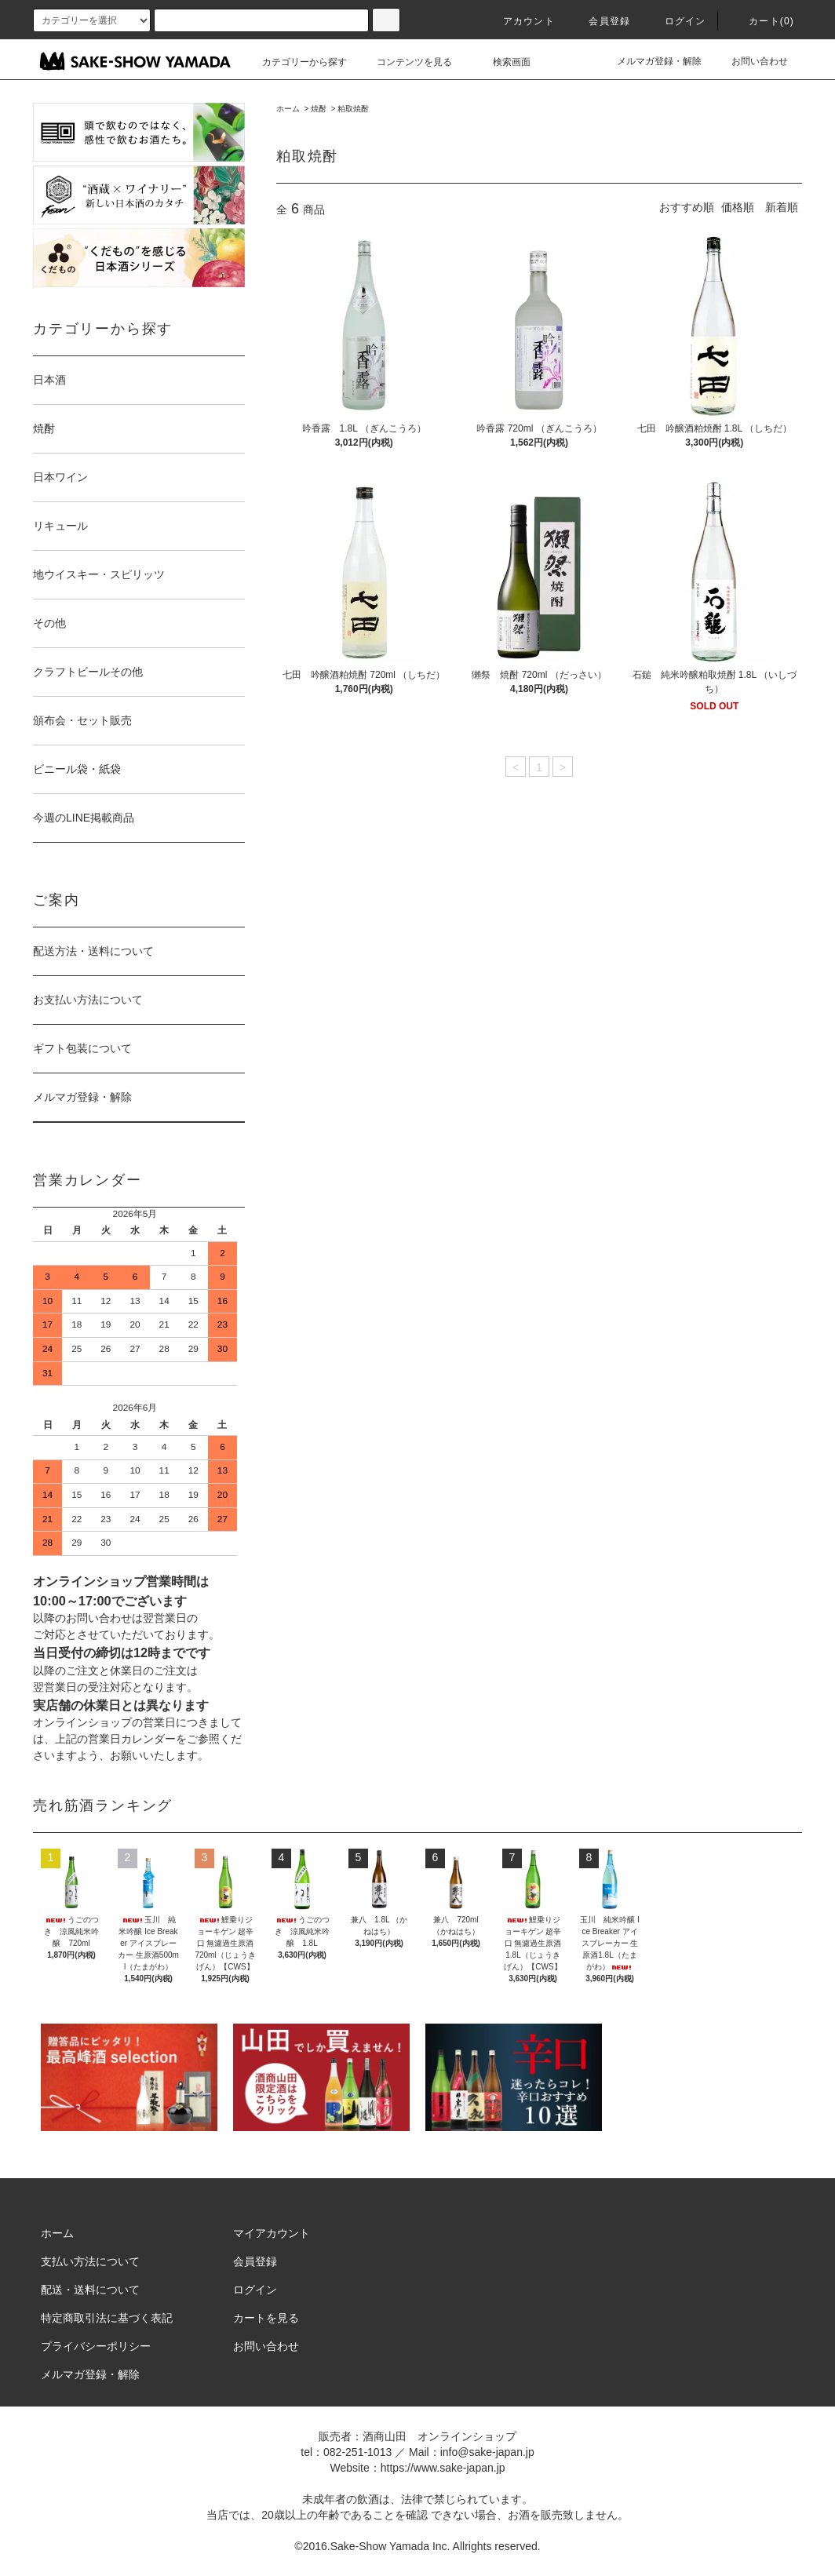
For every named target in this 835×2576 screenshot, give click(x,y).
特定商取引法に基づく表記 (107, 2318)
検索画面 (502, 61)
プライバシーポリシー (96, 2346)
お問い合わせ (750, 61)
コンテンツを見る (405, 61)
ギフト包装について (82, 1048)
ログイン (676, 21)
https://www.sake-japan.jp (443, 2467)
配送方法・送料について (93, 951)
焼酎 (318, 108)
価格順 (737, 207)
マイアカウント (271, 2233)
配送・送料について (90, 2289)
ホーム (288, 108)
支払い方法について (90, 2261)
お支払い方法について (88, 999)
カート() (762, 21)
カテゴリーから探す (295, 61)
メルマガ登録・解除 (650, 61)
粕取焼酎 (353, 108)
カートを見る (266, 2318)
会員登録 (600, 21)
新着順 (781, 207)
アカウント (519, 21)
